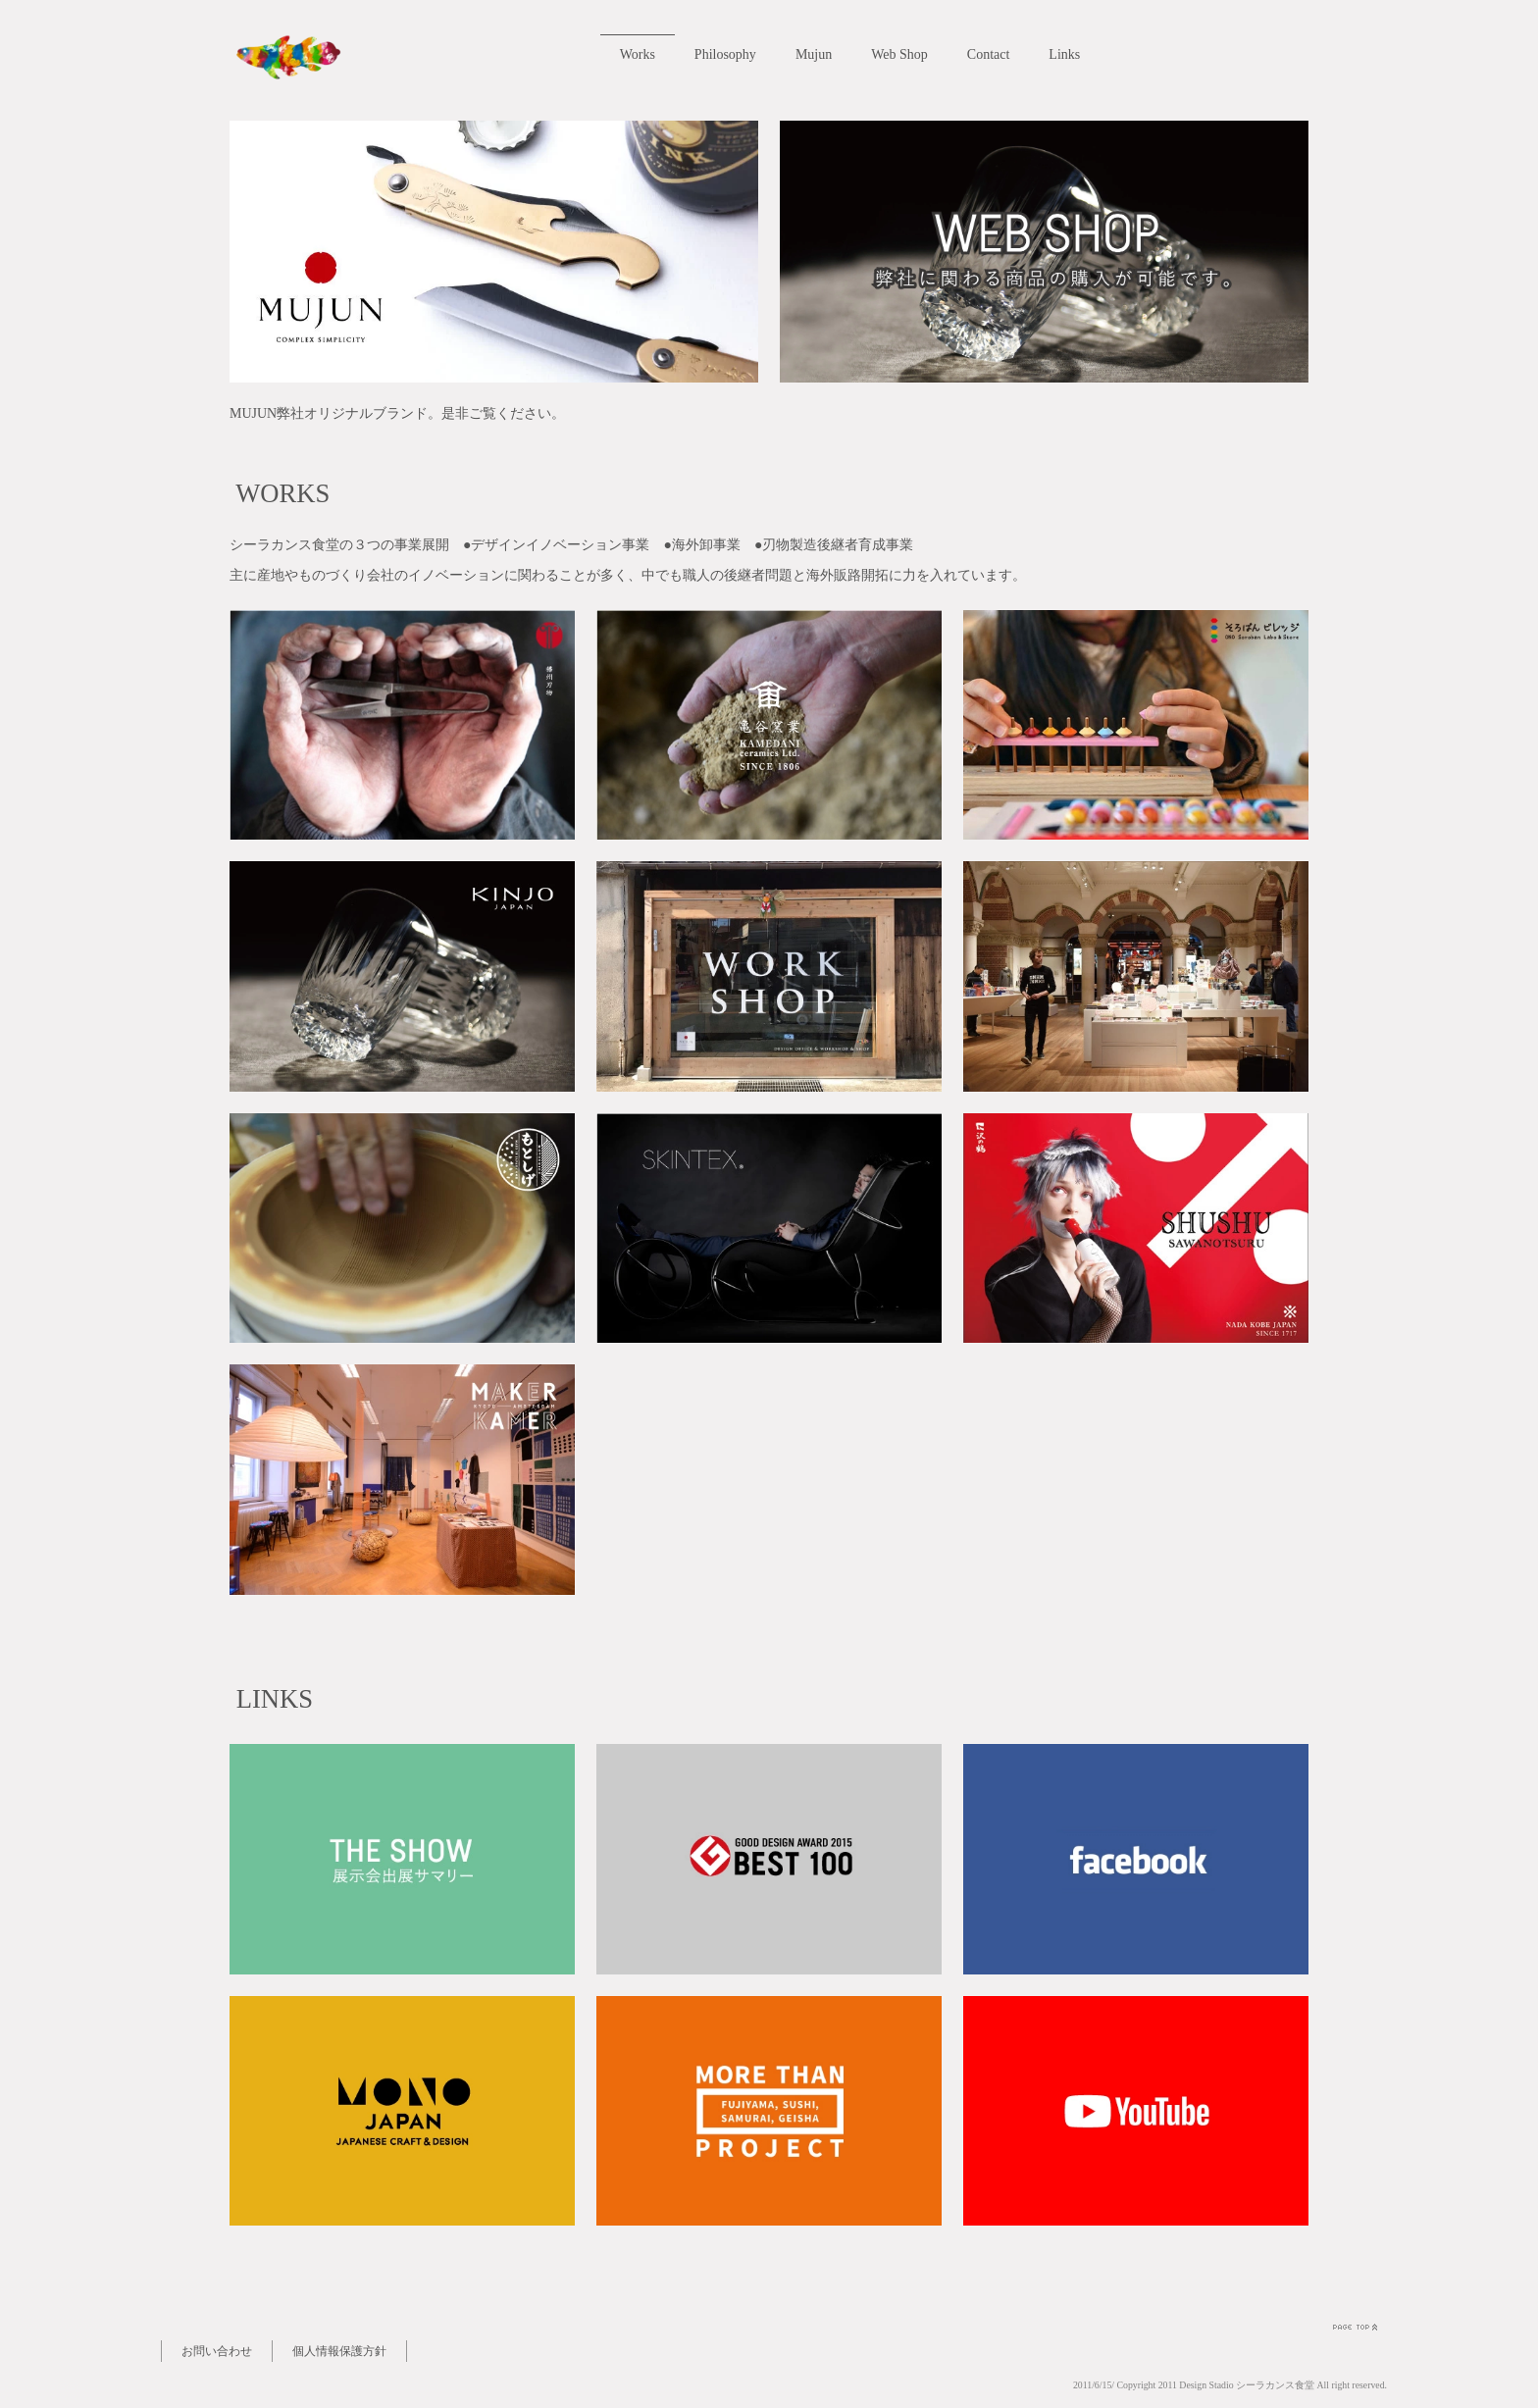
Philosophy (732, 54)
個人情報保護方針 (339, 2351)
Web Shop (907, 54)
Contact (995, 54)
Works (644, 54)
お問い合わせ (216, 2351)
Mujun (820, 54)
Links (1072, 54)
